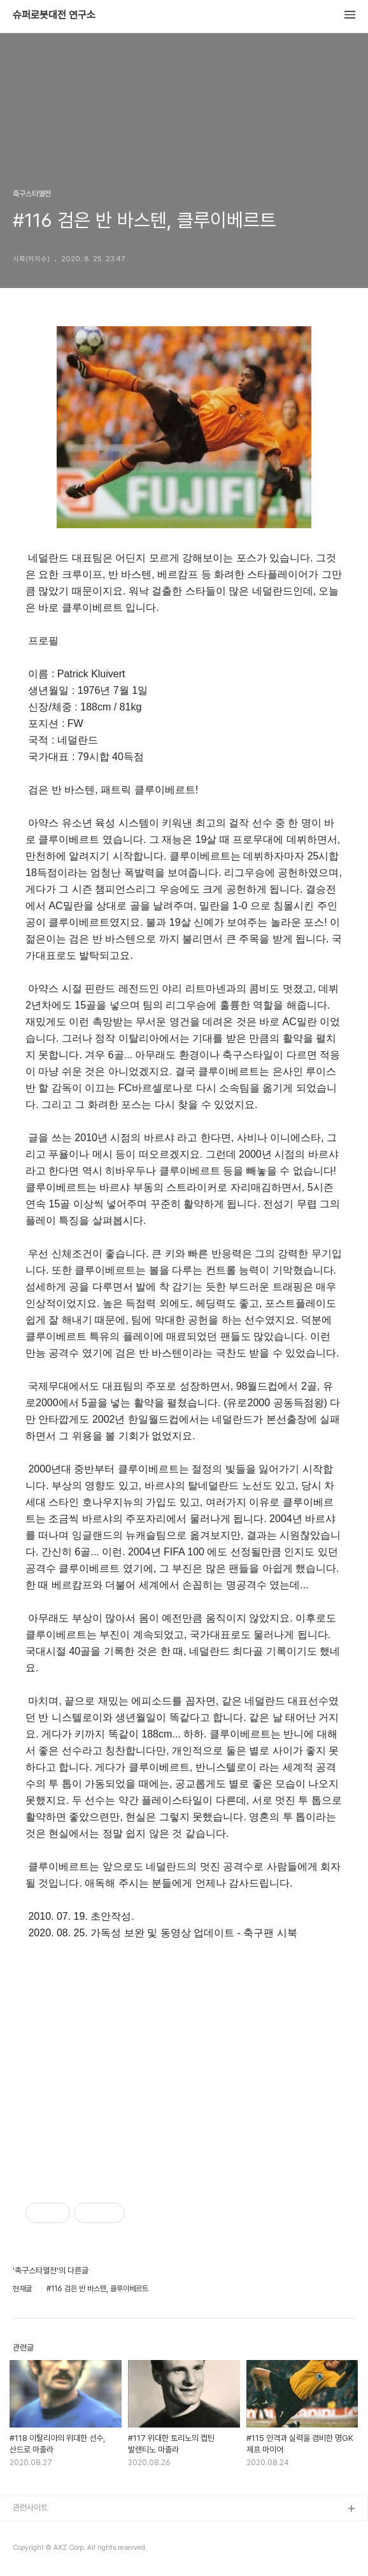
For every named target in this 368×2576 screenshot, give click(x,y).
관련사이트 (30, 2507)
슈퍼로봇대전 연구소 (54, 15)
